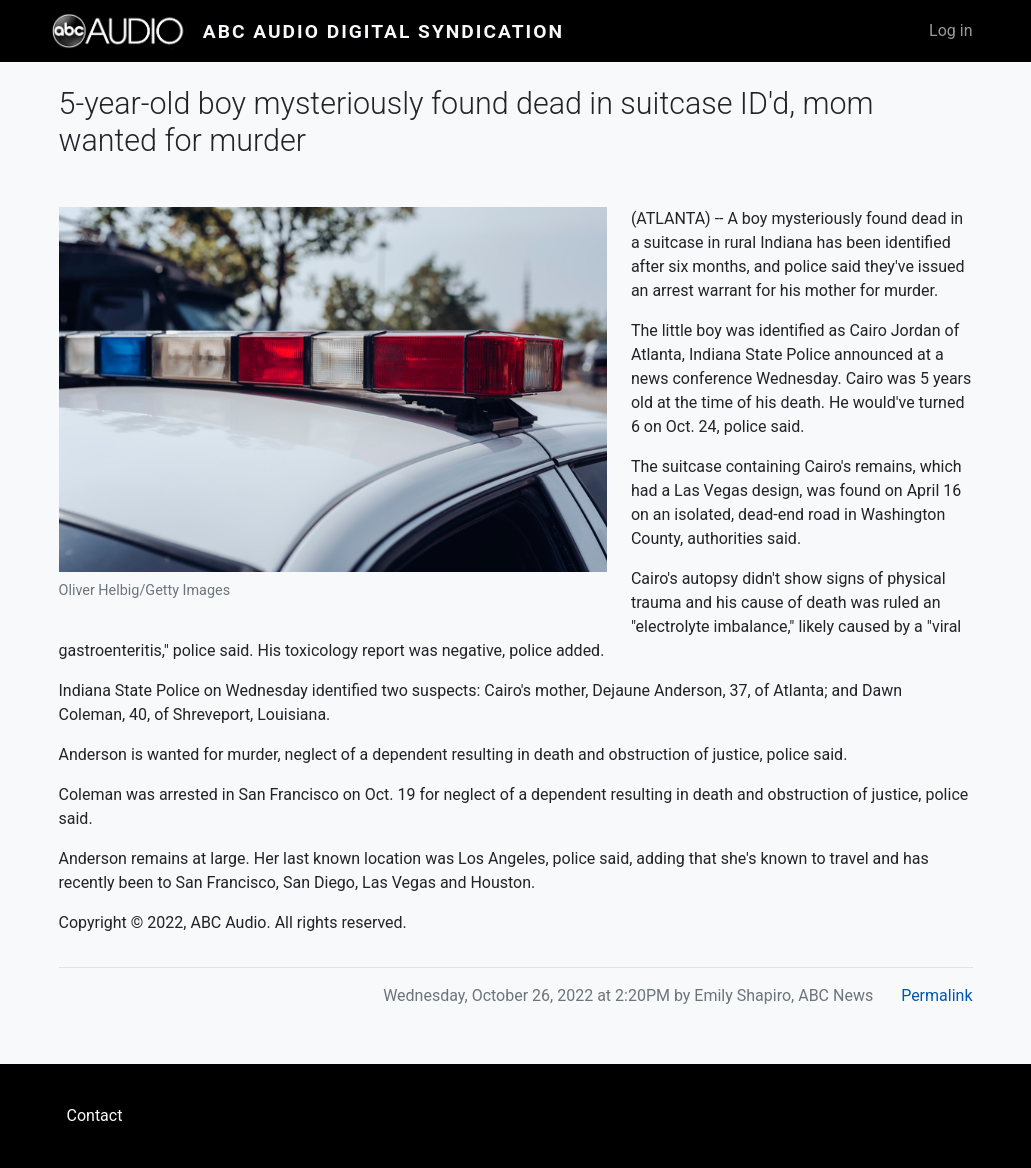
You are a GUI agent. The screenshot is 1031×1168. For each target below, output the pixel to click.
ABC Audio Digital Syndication (383, 31)
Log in (950, 30)
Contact (95, 1115)
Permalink (936, 995)
